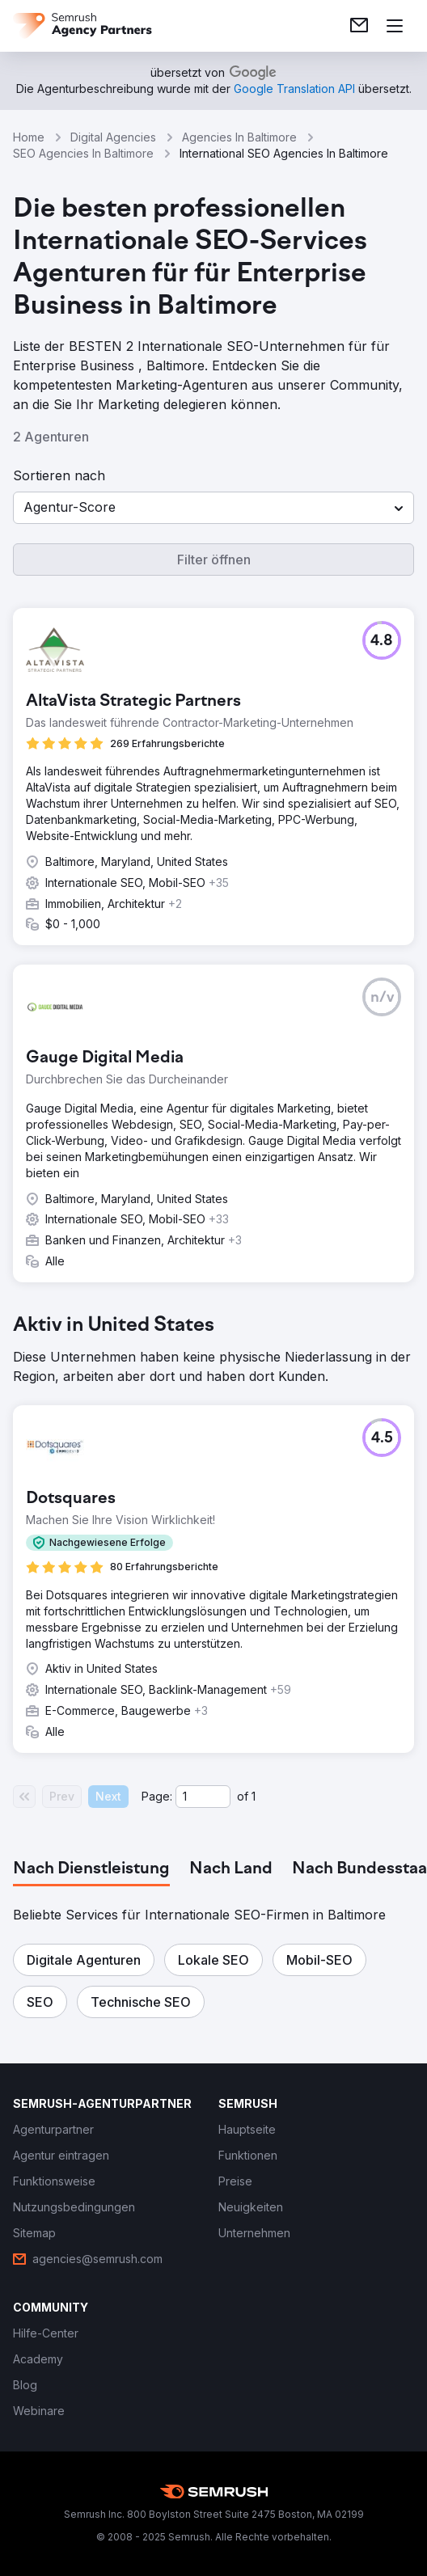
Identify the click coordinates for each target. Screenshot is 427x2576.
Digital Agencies (113, 137)
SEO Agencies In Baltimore (83, 153)
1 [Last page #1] (254, 1796)
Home (28, 137)
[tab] (91, 1869)
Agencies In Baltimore (239, 137)
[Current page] (203, 1796)
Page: (157, 1796)
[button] (213, 508)
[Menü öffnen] (394, 26)
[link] (359, 25)
